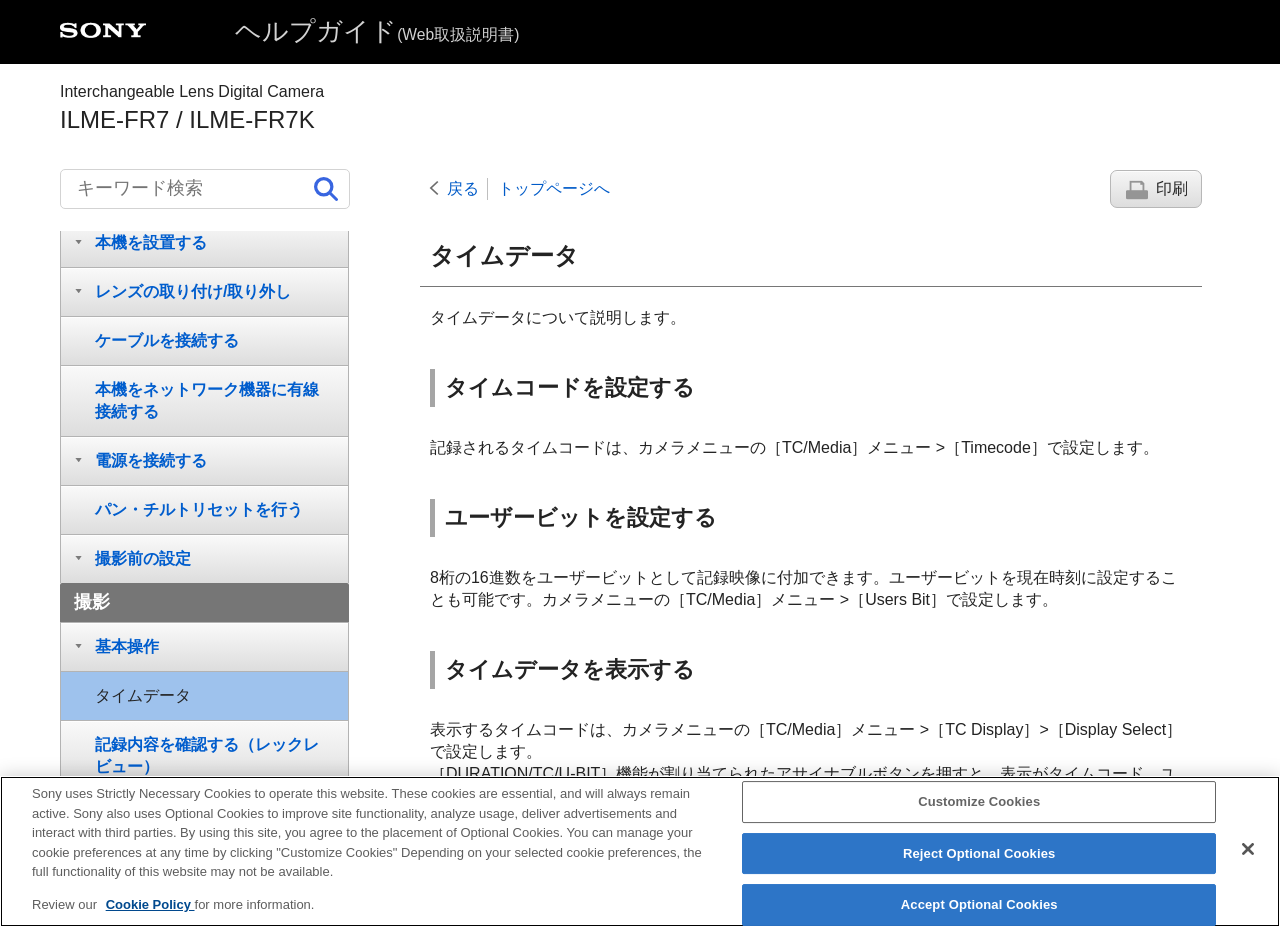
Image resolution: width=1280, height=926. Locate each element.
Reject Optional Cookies (979, 869)
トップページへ (554, 188)
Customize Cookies (979, 817)
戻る (463, 188)
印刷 (1172, 188)
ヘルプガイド (377, 31)
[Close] (1248, 865)
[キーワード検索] (205, 189)
